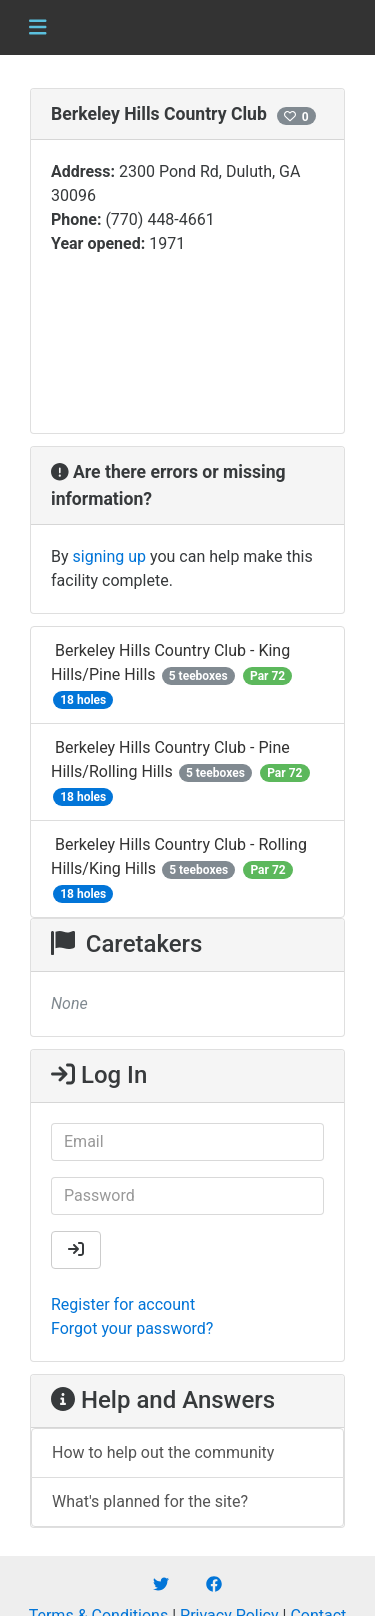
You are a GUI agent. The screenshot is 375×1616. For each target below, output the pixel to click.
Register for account (123, 1304)
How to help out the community (163, 1452)
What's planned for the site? (150, 1501)
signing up (109, 556)
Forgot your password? (132, 1328)
